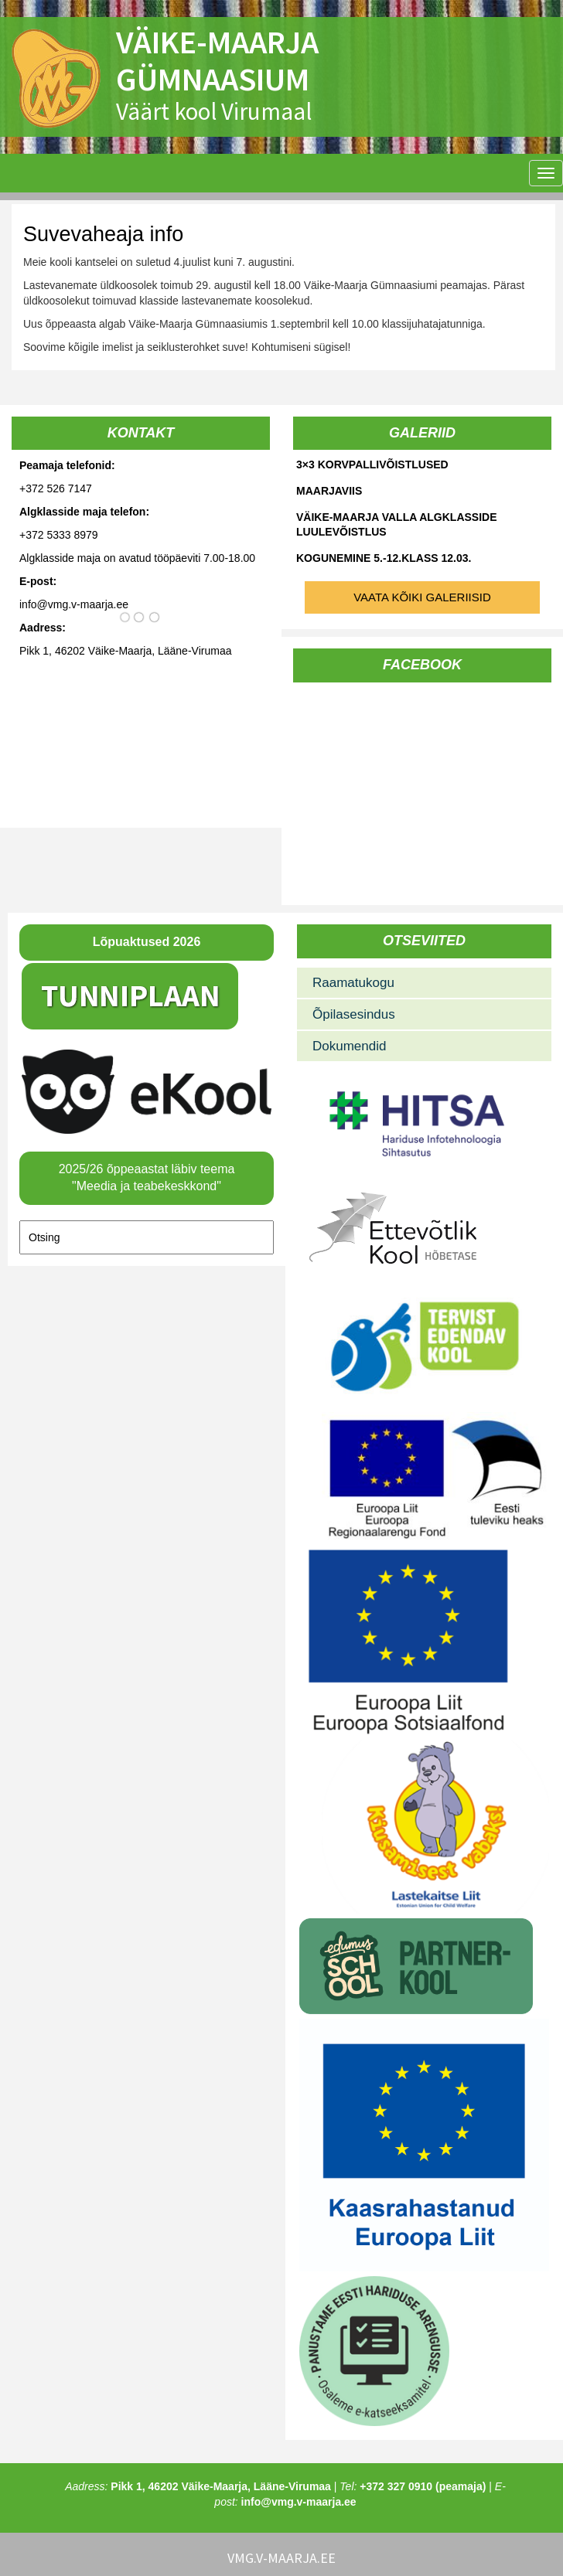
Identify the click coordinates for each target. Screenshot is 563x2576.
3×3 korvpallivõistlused (372, 464)
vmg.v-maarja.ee (281, 2558)
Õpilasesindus (353, 1014)
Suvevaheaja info (103, 234)
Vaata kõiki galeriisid (422, 597)
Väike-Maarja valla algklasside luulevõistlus (396, 524)
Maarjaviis (329, 491)
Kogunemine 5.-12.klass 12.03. (383, 558)
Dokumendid (349, 1046)
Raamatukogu (353, 982)
